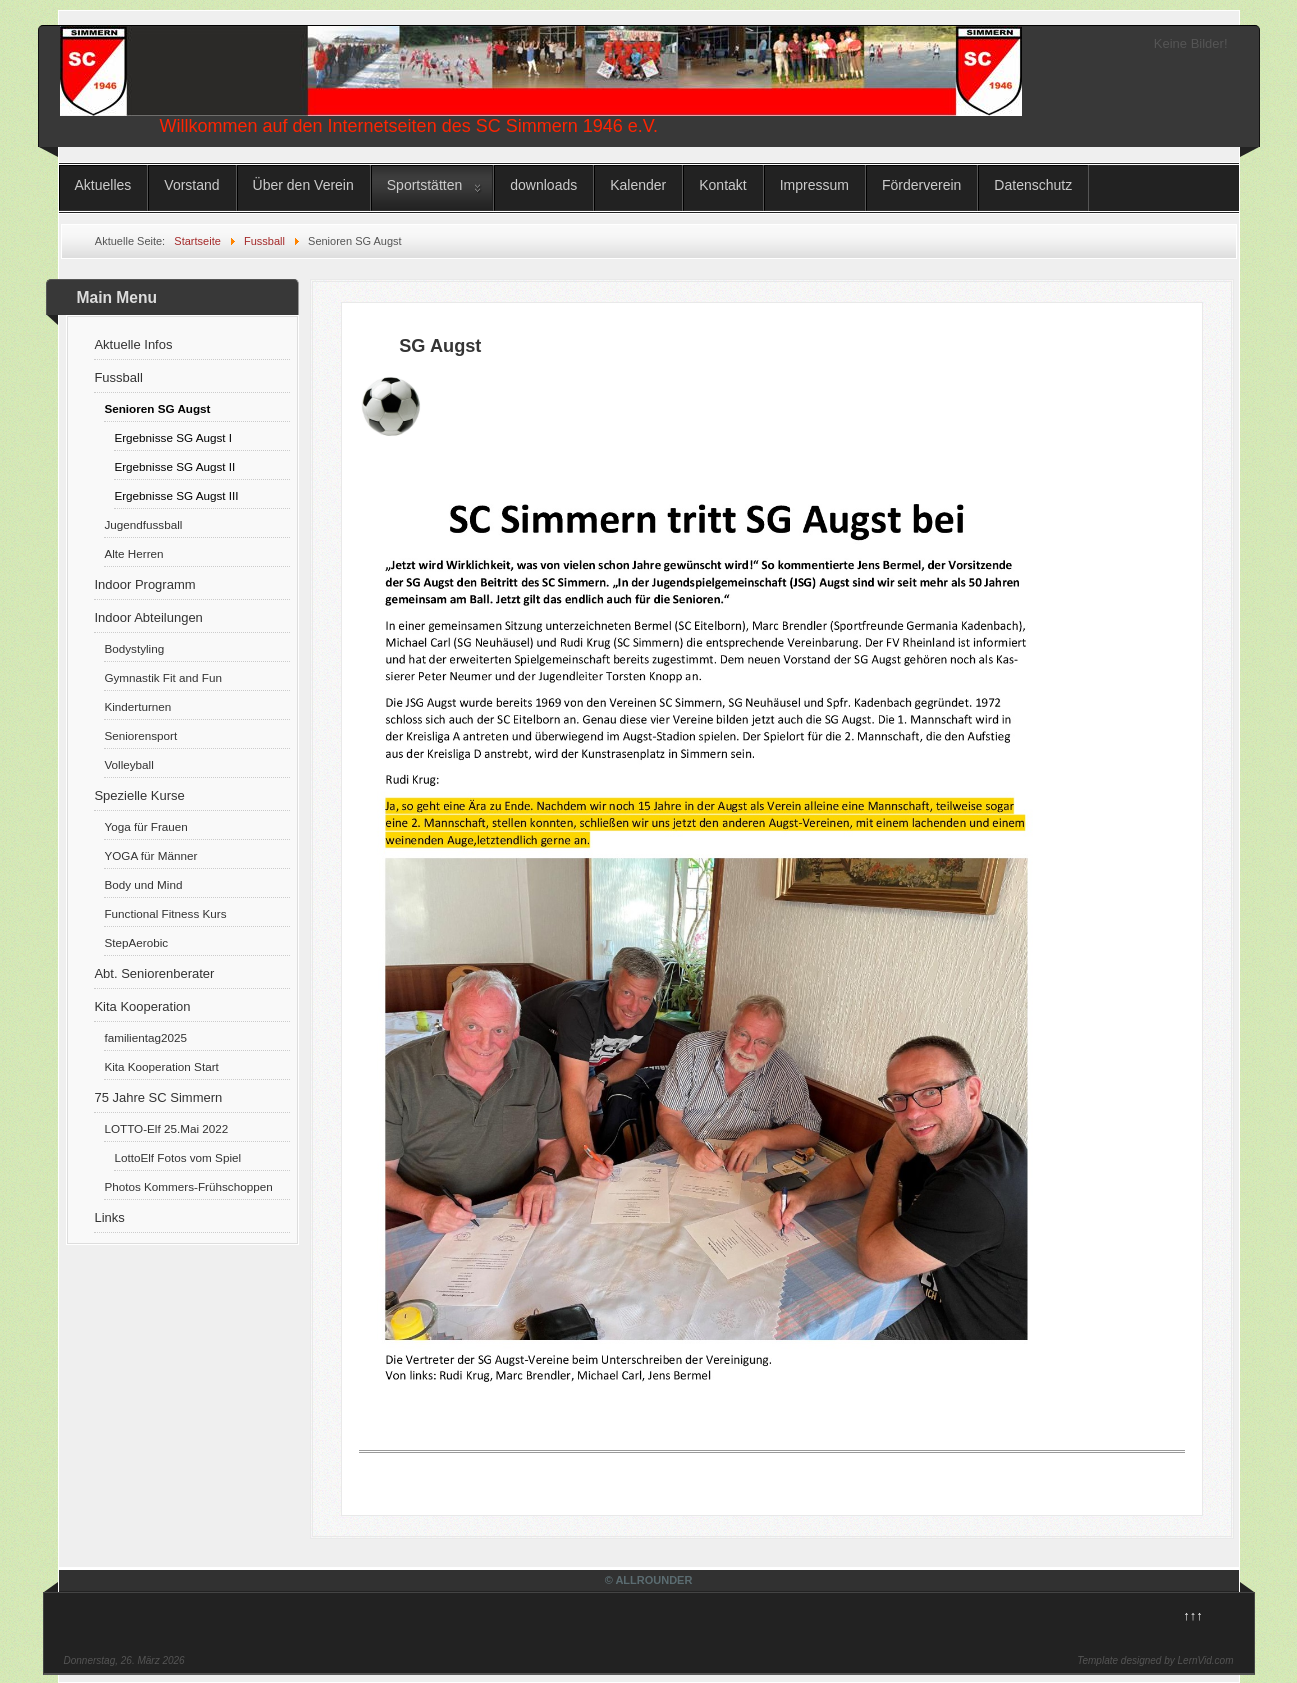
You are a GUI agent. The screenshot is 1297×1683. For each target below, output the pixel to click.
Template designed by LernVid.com (1155, 1660)
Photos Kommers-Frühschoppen (188, 1186)
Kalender (638, 185)
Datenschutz (1033, 185)
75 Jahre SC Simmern (158, 1097)
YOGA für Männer (150, 855)
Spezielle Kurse (139, 795)
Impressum (814, 185)
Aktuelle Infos (133, 344)
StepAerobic (136, 942)
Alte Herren (133, 553)
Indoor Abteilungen (148, 617)
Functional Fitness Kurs (165, 913)
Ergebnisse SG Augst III (176, 495)
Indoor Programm (144, 584)
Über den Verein (303, 185)
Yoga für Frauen (145, 826)
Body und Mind (143, 884)
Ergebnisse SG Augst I (173, 437)
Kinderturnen (137, 706)
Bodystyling (134, 648)
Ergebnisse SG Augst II (174, 466)
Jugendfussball (143, 524)
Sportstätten (425, 185)
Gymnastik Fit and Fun (163, 677)
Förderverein (921, 185)
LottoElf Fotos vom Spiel (177, 1157)
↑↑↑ (1193, 1615)
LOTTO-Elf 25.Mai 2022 (166, 1128)
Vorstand (191, 185)
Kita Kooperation (142, 1006)
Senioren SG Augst (157, 408)
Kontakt (722, 185)
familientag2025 (145, 1037)
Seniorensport (140, 735)
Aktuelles (103, 185)
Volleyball (128, 764)
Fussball (118, 377)
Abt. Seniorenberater (154, 973)
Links (109, 1217)
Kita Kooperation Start (161, 1066)
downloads (543, 185)
